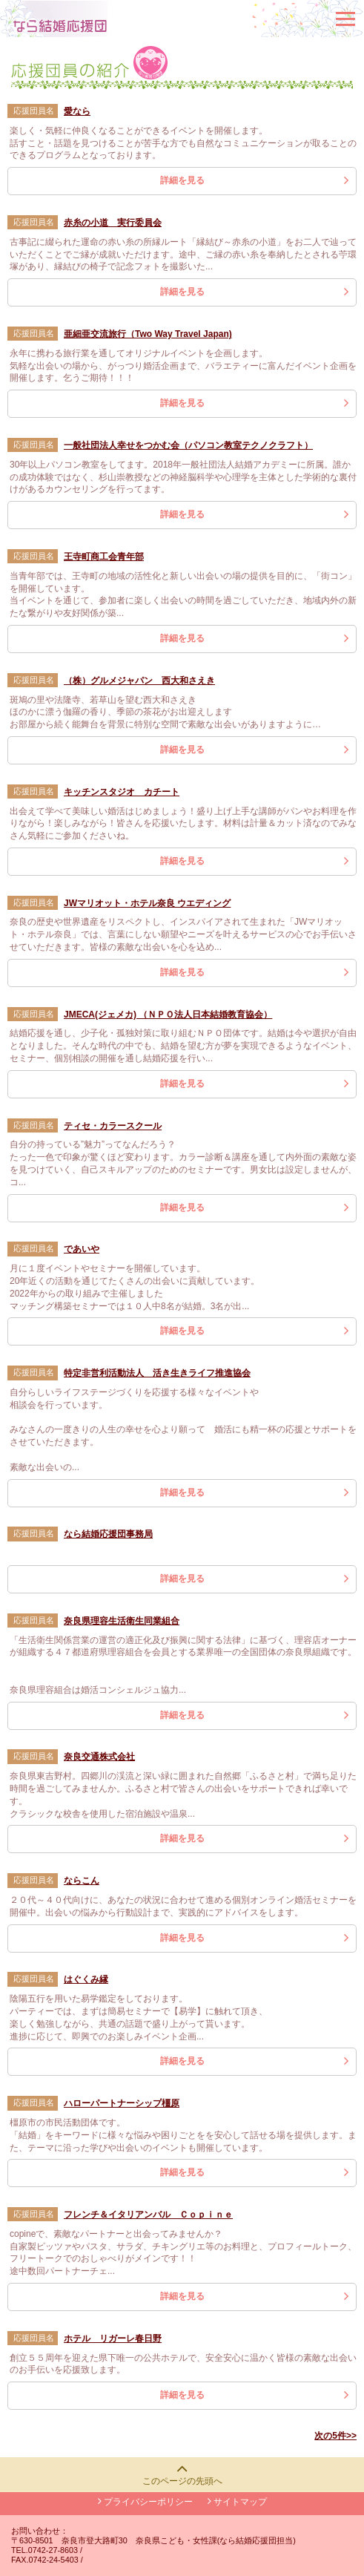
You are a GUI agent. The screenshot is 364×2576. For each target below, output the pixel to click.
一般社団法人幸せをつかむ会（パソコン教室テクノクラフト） (188, 445)
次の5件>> (335, 2436)
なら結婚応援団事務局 (108, 1534)
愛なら (77, 111)
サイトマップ (237, 2502)
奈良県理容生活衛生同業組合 (121, 1621)
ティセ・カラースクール (113, 1126)
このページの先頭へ (182, 2481)
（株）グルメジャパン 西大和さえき (139, 680)
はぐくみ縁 (86, 1979)
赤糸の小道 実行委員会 (113, 222)
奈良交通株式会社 (99, 1756)
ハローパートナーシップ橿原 (121, 2103)
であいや (81, 1249)
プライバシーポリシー (145, 2502)
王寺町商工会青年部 (104, 556)
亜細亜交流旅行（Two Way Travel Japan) (148, 334)
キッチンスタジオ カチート (121, 792)
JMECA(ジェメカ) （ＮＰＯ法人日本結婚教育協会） (168, 1014)
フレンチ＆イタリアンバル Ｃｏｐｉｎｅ (148, 2214)
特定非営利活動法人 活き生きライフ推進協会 (157, 1373)
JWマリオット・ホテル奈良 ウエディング (147, 903)
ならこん (81, 1880)
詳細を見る (182, 180)
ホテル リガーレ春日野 (113, 2338)
